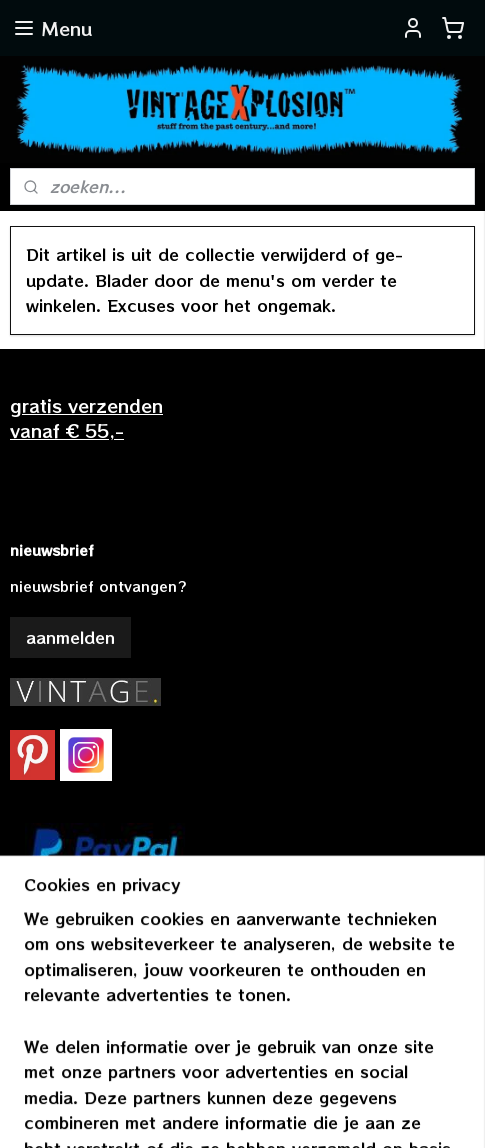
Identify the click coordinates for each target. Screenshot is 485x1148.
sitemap (233, 1078)
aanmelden (70, 637)
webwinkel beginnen (352, 1078)
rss (275, 1078)
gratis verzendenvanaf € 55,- (86, 417)
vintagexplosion (73, 963)
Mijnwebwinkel (251, 1111)
